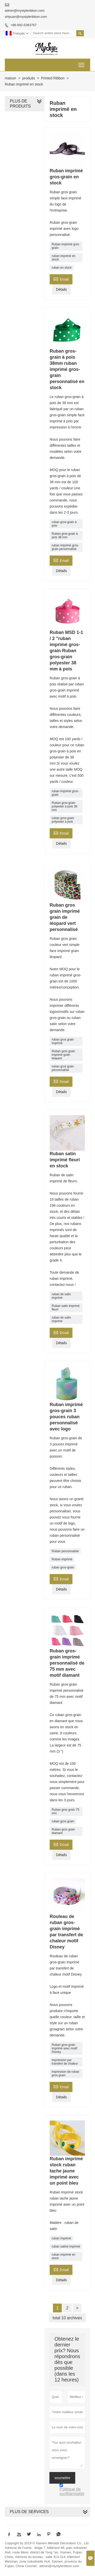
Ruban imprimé (62, 1559)
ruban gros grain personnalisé (63, 1068)
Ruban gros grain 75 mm (65, 1811)
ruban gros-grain (63, 1567)
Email (61, 278)
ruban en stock (62, 267)
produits (28, 78)
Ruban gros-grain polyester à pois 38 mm (64, 806)
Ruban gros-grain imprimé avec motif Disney (64, 2048)
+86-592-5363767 (23, 25)
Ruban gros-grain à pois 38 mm (65, 535)
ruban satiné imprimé (66, 2246)
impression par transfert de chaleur (65, 2061)
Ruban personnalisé (65, 1551)
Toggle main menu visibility (81, 63)
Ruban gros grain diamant (63, 1831)
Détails (61, 289)
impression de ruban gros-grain (65, 2073)
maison (10, 78)
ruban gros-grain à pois (64, 523)
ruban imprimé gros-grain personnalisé (65, 547)
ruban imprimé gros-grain (65, 793)
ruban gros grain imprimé (63, 1041)
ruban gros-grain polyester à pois (63, 819)
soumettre (62, 2478)
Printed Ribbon (53, 78)
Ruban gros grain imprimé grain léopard (63, 1054)
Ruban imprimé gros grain (65, 246)
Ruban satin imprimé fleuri (66, 1307)
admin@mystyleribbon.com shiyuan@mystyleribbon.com (26, 14)
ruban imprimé (61, 2238)
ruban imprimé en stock (63, 257)
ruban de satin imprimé (61, 1296)
